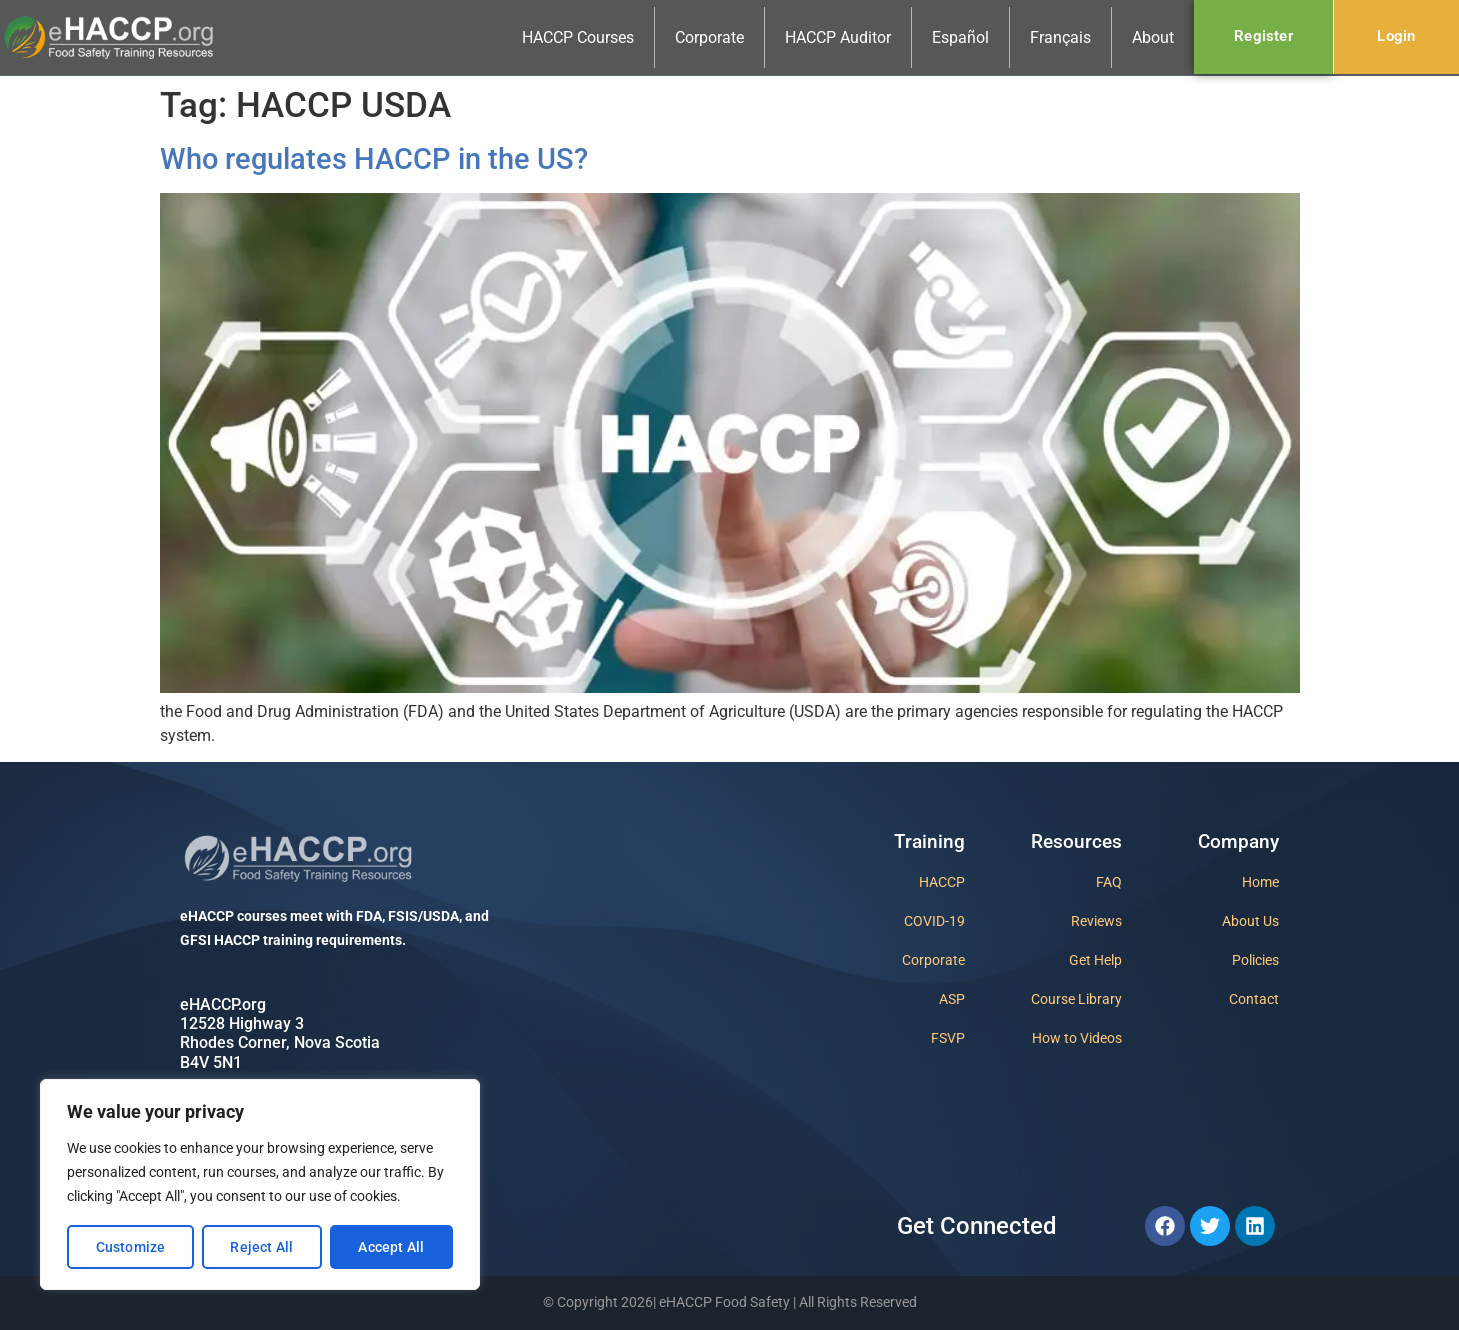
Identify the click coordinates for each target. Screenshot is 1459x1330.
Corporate (709, 37)
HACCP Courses (578, 37)
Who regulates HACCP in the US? (374, 159)
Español (960, 37)
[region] (260, 1185)
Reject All (261, 1247)
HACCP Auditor (838, 37)
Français (1060, 37)
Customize (131, 1247)
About (1153, 37)
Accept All (391, 1247)
